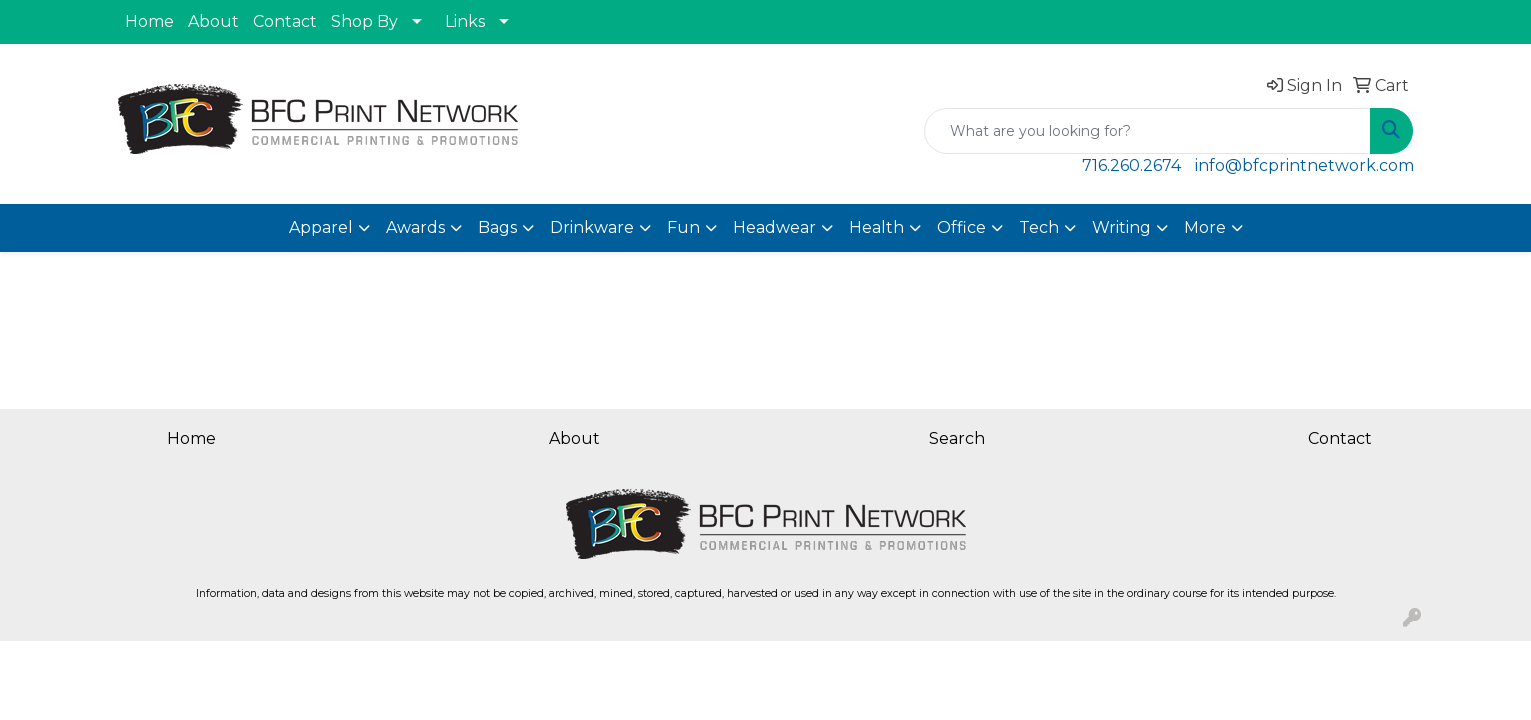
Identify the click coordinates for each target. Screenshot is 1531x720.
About (213, 21)
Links (465, 21)
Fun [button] (683, 227)
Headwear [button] (774, 227)
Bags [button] (497, 227)
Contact (285, 21)
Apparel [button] (321, 227)
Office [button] (961, 227)
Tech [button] (1039, 227)
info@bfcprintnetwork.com (1304, 165)
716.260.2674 (1131, 165)
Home (149, 21)
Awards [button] (415, 227)
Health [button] (876, 227)
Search (957, 438)
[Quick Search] (1147, 131)
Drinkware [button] (592, 227)
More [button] (1205, 227)
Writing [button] (1121, 227)
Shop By (364, 21)
